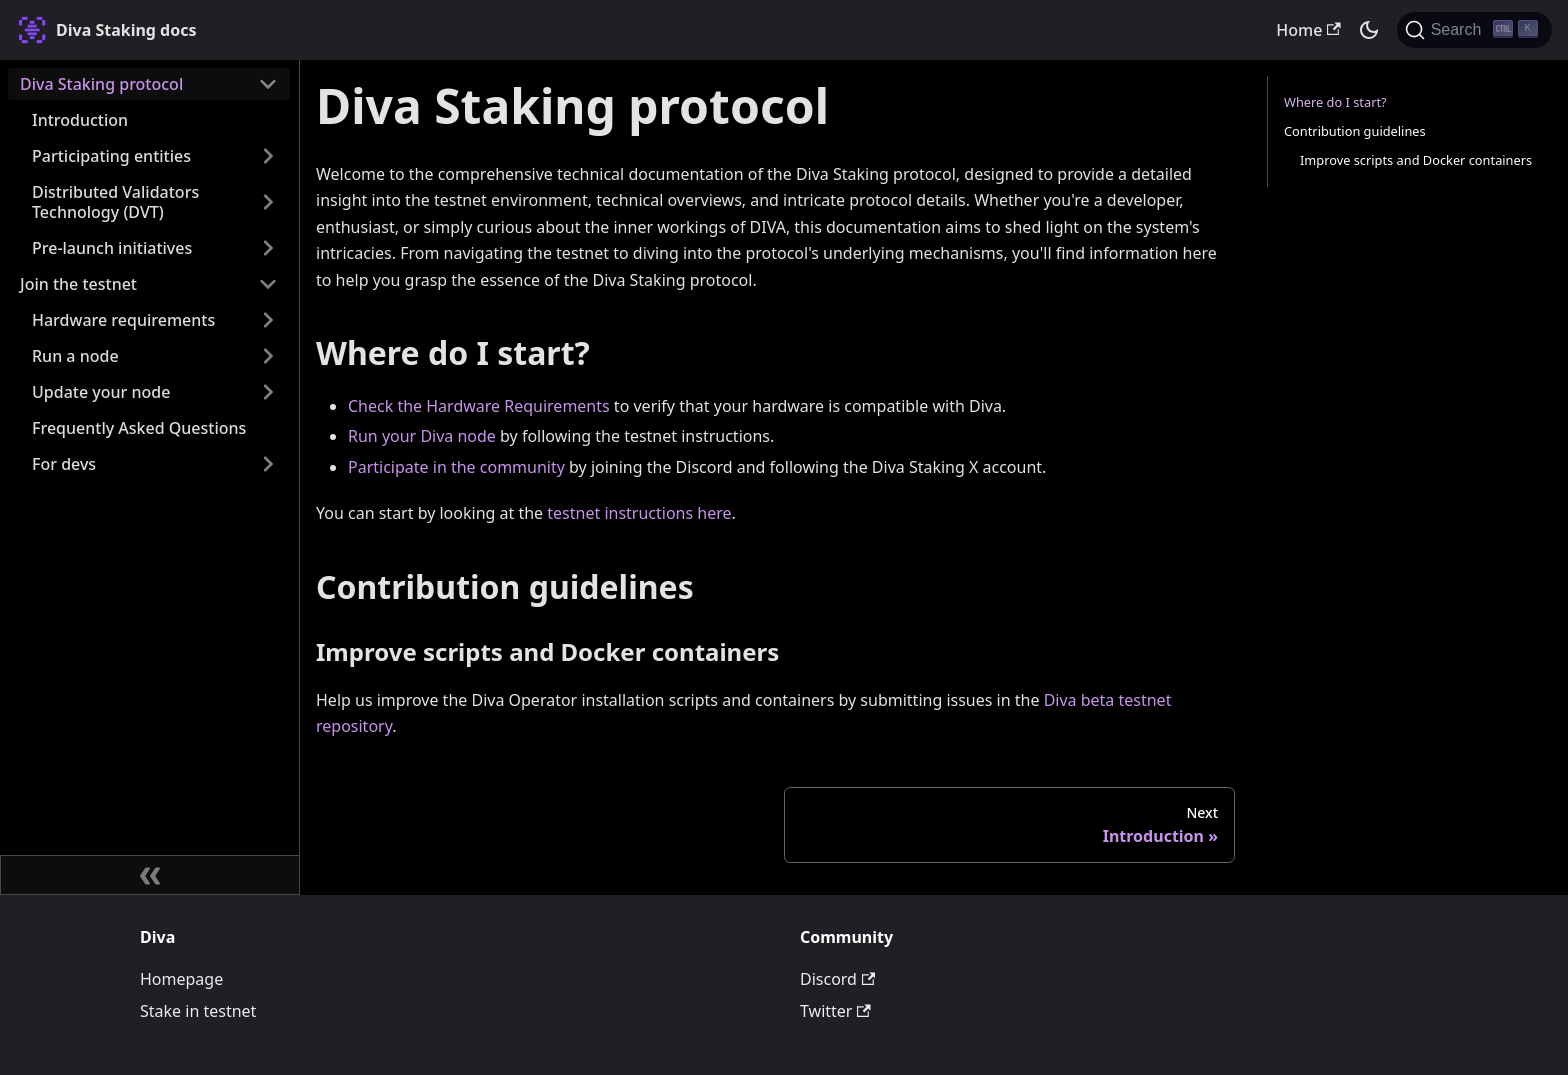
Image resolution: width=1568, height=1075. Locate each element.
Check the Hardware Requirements (479, 406)
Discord (837, 979)
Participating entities (111, 156)
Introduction (80, 120)
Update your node (101, 392)
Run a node (75, 356)
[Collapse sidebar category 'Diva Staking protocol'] (268, 84)
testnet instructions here (639, 513)
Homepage (181, 979)
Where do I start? (1335, 102)
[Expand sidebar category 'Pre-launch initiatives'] (268, 248)
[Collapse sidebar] (150, 875)
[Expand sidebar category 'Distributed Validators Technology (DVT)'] (268, 202)
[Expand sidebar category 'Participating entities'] (268, 156)
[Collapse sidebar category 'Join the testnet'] (268, 284)
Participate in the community (456, 467)
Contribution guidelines (1355, 131)
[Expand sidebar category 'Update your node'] (268, 392)
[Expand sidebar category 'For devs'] (268, 464)
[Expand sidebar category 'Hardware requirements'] (268, 320)
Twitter (835, 1011)
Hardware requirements (123, 320)
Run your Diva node (422, 436)
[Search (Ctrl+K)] (1474, 30)
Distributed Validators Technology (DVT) (115, 202)
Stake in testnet (198, 1011)
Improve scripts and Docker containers (1416, 160)
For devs (64, 464)
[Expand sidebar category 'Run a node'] (268, 356)
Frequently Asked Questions (139, 428)
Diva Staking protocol (101, 84)
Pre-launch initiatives (112, 248)
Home (1308, 30)
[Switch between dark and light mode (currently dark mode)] (1369, 30)
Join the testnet (78, 284)
